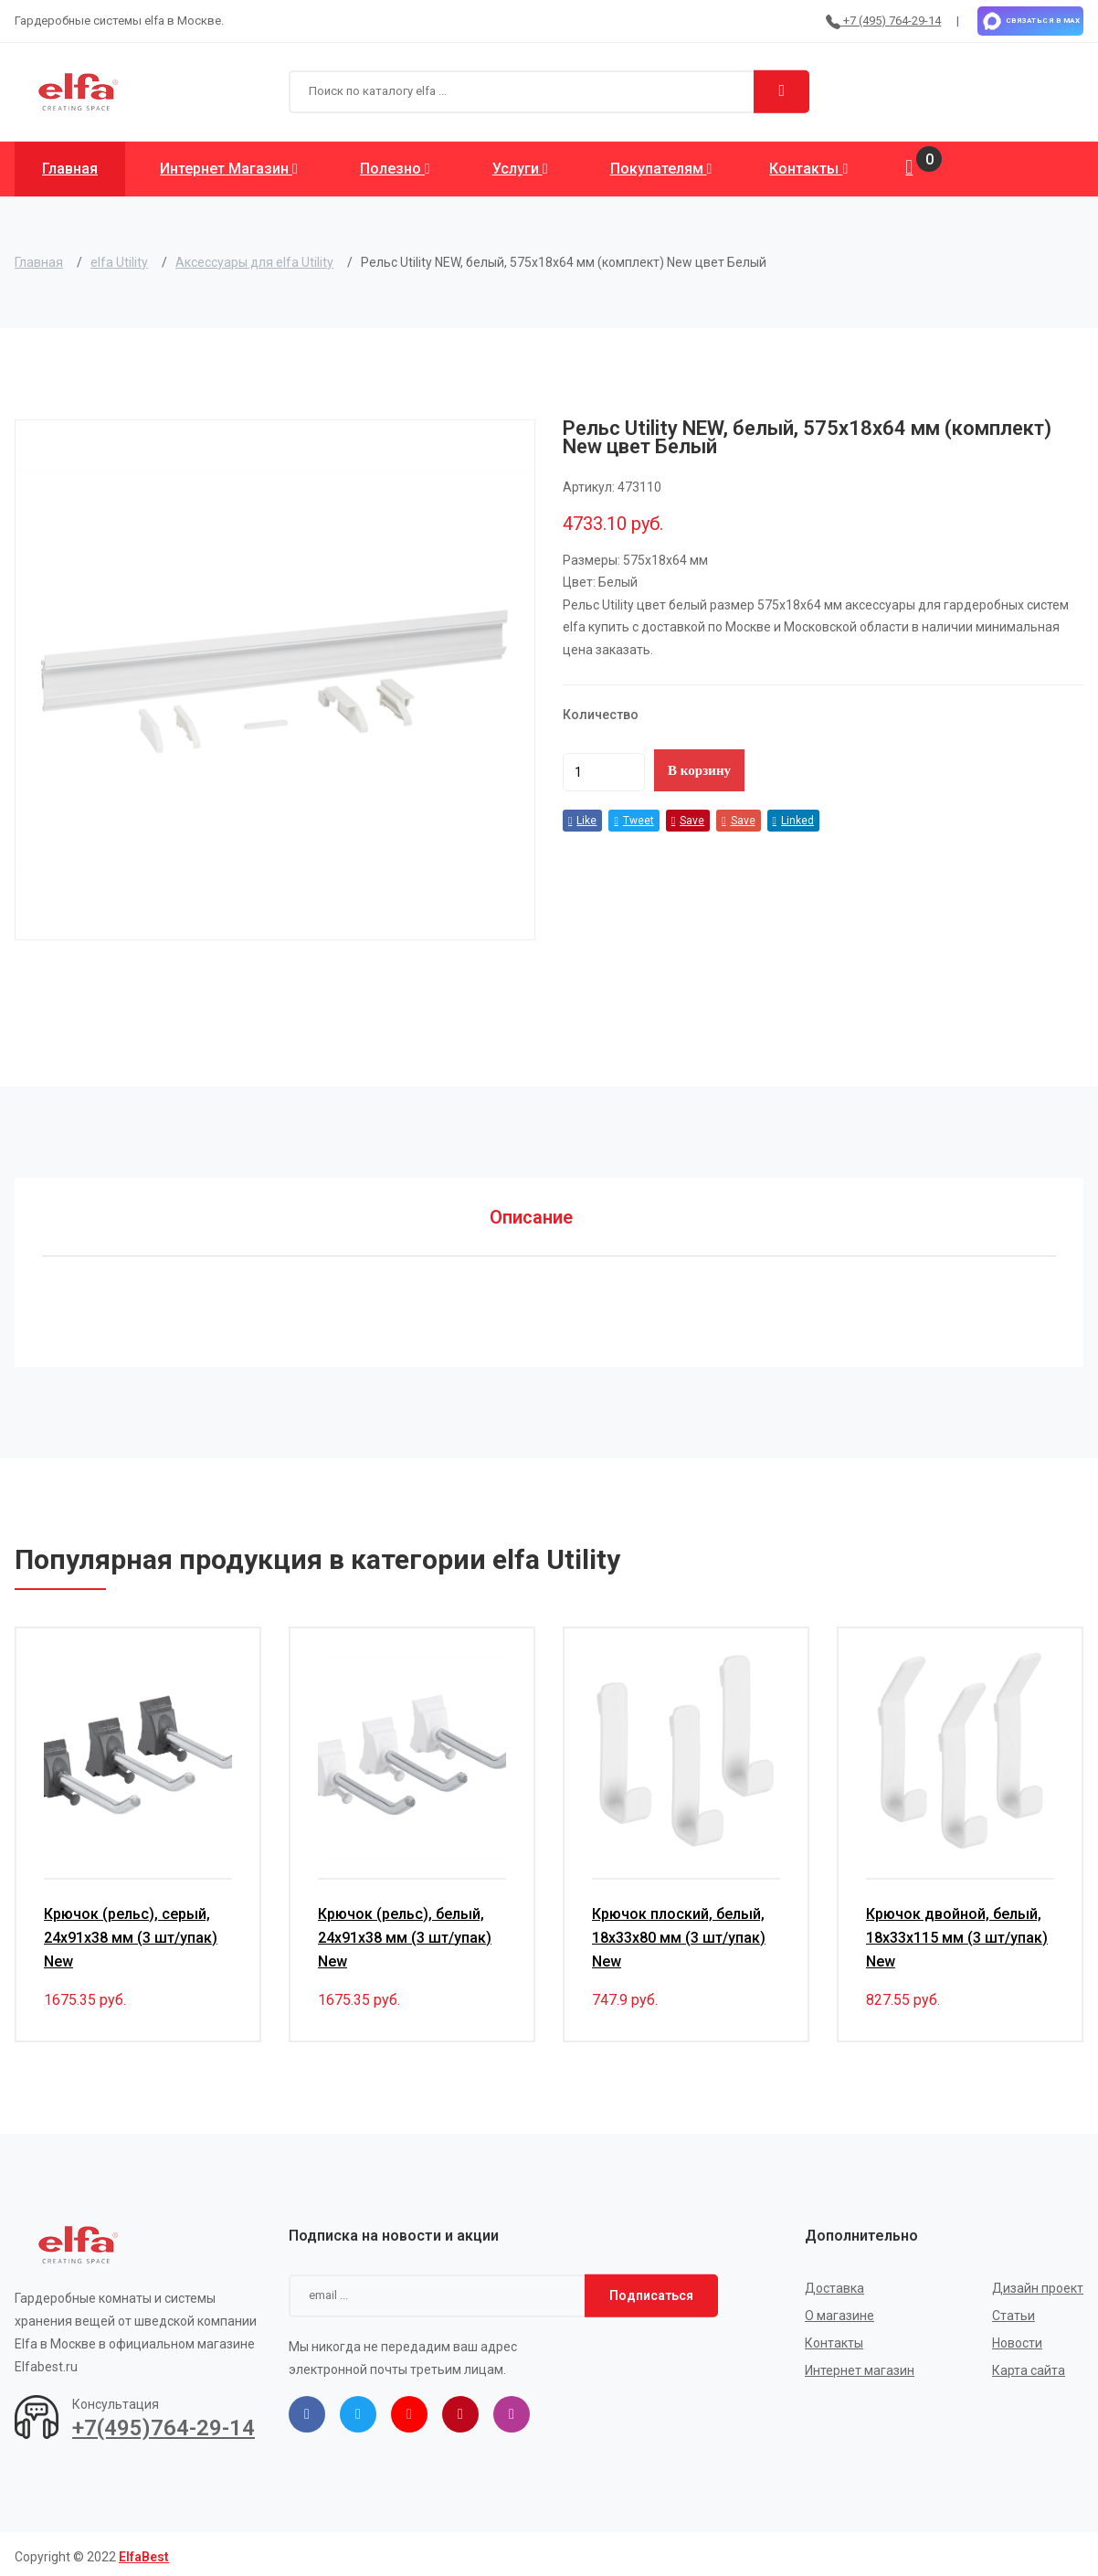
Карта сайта (1028, 2365)
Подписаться (651, 2290)
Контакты (808, 168)
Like (582, 820)
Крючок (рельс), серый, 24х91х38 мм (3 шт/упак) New (130, 1932)
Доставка (834, 2282)
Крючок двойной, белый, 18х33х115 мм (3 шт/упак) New (957, 1932)
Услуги (520, 168)
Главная (70, 168)
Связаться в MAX (1030, 21)
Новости (1017, 2337)
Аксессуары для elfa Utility (254, 262)
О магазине (839, 2310)
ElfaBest (144, 2551)
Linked (793, 820)
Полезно (395, 168)
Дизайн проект (1037, 2282)
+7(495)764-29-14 (163, 2423)
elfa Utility (119, 262)
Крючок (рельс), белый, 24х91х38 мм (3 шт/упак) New (404, 1932)
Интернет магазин (229, 168)
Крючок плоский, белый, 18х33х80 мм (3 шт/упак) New (678, 1932)
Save (687, 820)
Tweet (633, 820)
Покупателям (661, 168)
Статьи (1013, 2310)
